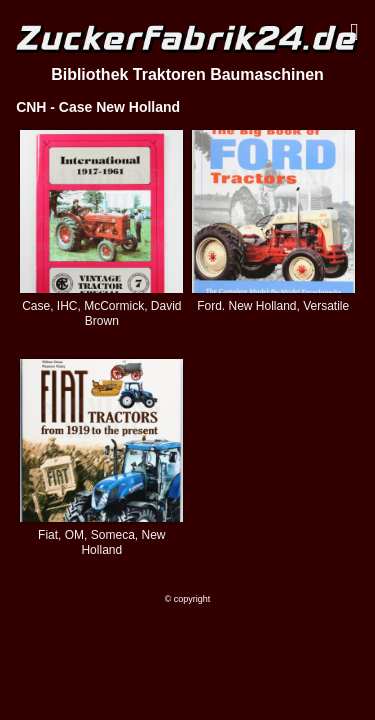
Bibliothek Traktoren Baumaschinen (187, 74)
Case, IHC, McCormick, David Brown (101, 313)
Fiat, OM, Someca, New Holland (101, 542)
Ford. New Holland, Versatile (273, 306)
